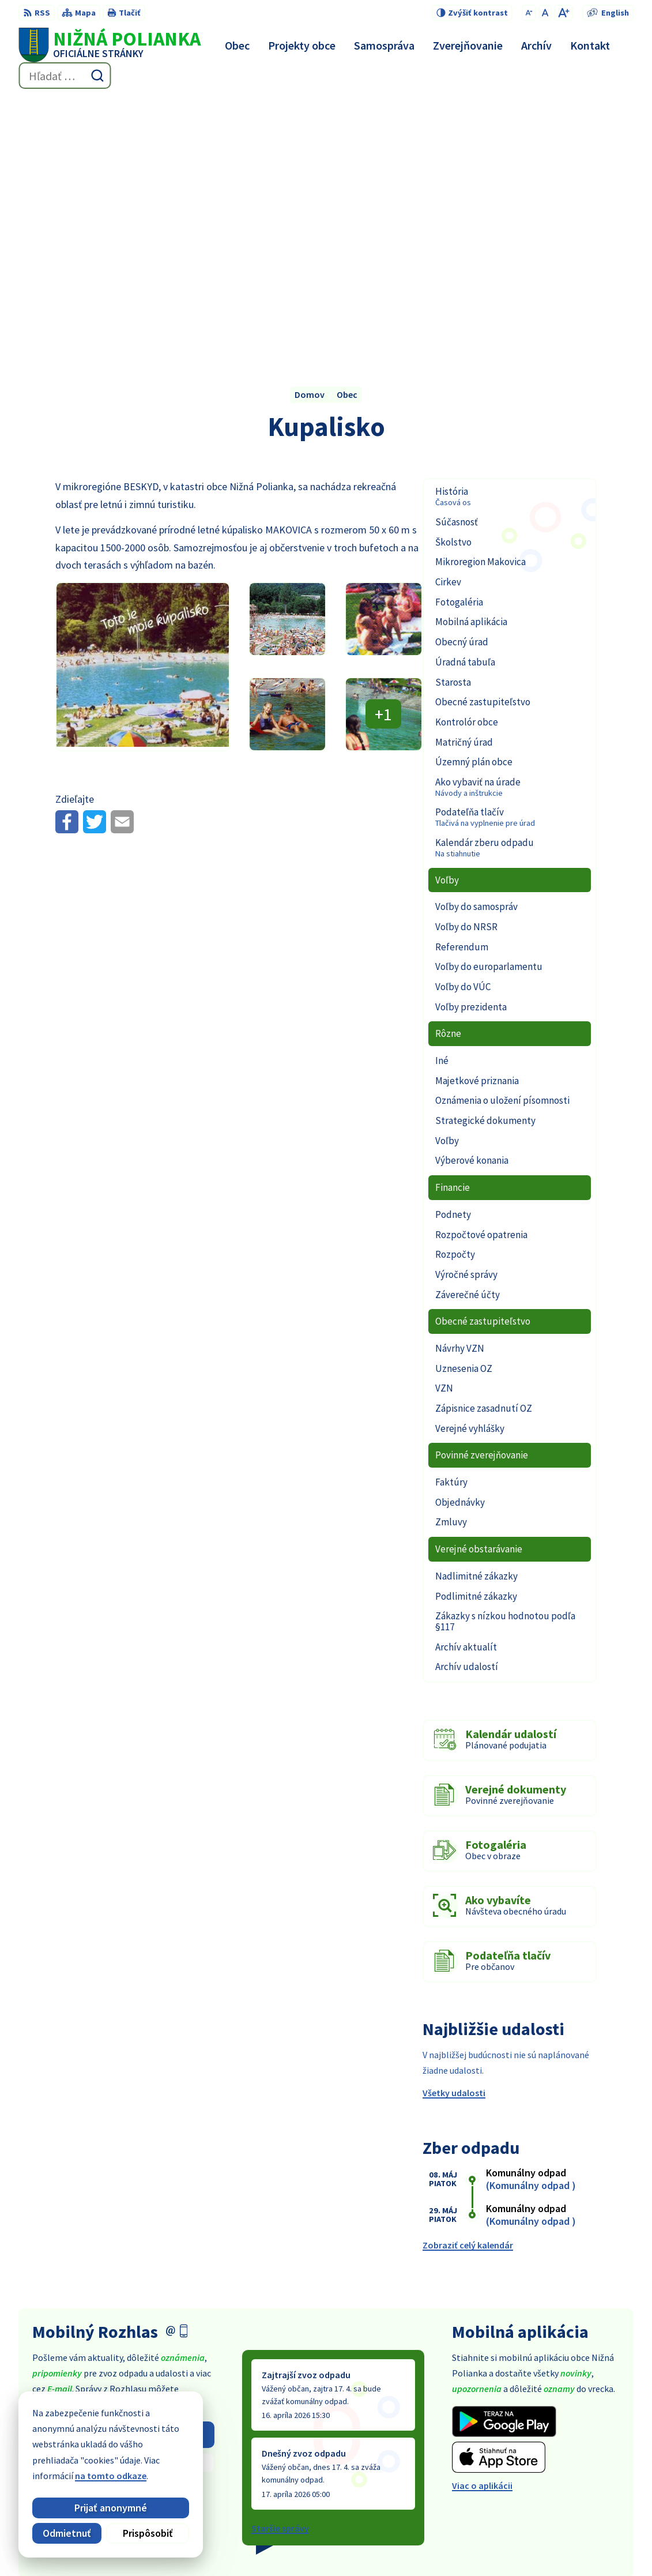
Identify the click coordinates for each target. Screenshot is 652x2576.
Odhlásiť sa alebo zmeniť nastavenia (123, 2226)
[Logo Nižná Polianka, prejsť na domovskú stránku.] (109, 45)
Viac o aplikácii (482, 2225)
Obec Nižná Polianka (453, 2544)
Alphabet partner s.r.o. (292, 2544)
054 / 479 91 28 (544, 2466)
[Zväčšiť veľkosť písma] (563, 13)
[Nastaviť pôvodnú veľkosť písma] (545, 13)
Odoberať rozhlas (123, 2174)
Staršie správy (280, 2267)
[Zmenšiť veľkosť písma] (529, 13)
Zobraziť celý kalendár (468, 1984)
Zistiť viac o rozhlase (123, 2202)
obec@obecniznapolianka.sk (575, 2480)
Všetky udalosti (454, 1832)
